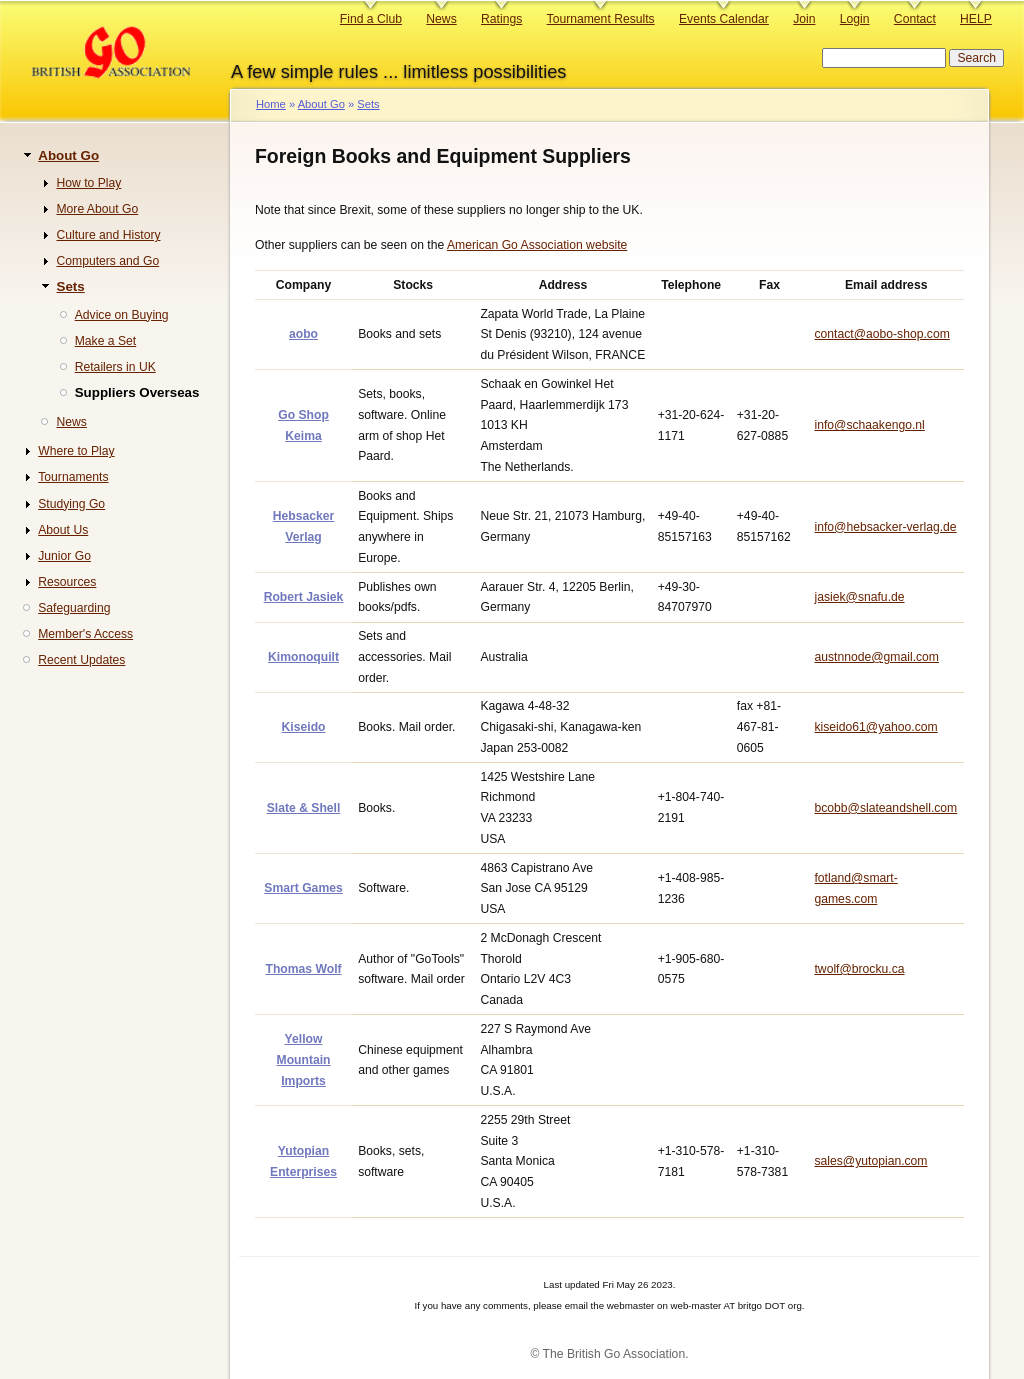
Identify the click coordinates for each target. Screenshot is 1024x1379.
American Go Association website (537, 245)
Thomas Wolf (303, 969)
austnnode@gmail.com (876, 657)
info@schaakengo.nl (869, 425)
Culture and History (108, 235)
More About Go (97, 209)
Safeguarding (74, 608)
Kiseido (304, 727)
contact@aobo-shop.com (881, 334)
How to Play (88, 183)
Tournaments (73, 477)
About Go (321, 104)
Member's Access (85, 634)
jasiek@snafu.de (859, 597)
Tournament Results (601, 19)
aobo (303, 334)
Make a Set (106, 341)
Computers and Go (107, 261)
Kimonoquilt (303, 657)
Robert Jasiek (304, 597)
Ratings (501, 19)
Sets (368, 104)
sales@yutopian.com (870, 1161)
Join (804, 19)
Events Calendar (724, 19)
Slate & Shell (304, 808)
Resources (67, 582)
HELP (976, 19)
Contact (915, 19)
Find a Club (371, 19)
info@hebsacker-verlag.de (885, 527)
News (441, 19)
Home (271, 104)
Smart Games (303, 888)
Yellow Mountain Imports (304, 1059)
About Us (63, 530)
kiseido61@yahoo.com (875, 727)
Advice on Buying (122, 315)
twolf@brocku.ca (859, 969)
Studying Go (71, 504)
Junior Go (64, 556)
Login (855, 19)
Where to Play (76, 451)
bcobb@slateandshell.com (885, 808)
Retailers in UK (115, 367)
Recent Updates (81, 660)
